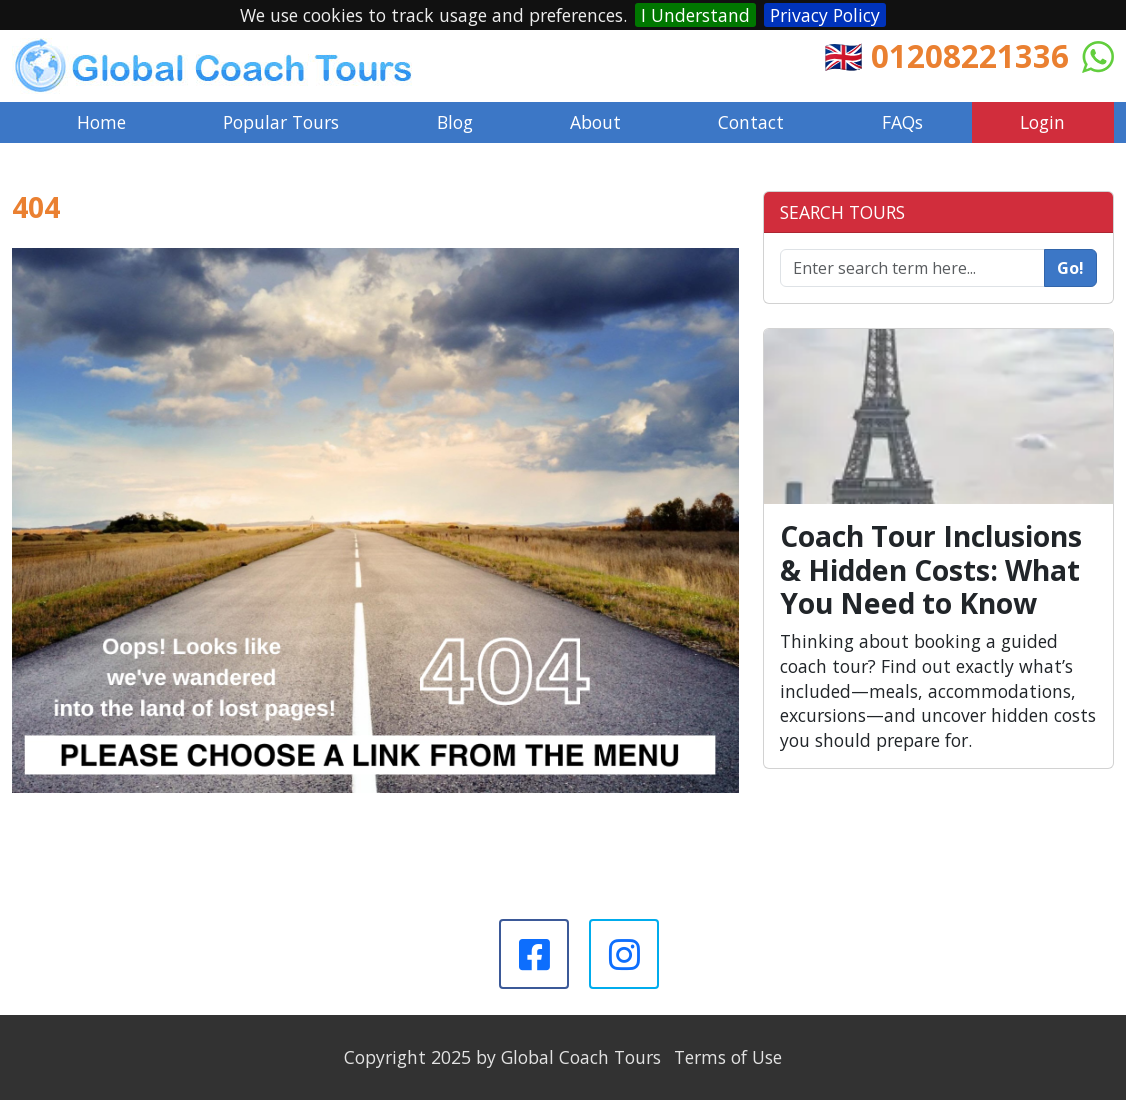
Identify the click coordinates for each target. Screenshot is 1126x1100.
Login (1042, 122)
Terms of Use (728, 1057)
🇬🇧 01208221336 (946, 56)
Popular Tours (281, 122)
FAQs (902, 122)
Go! (1070, 268)
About (595, 122)
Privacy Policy (825, 15)
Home (101, 122)
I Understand (695, 15)
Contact (751, 122)
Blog (455, 122)
